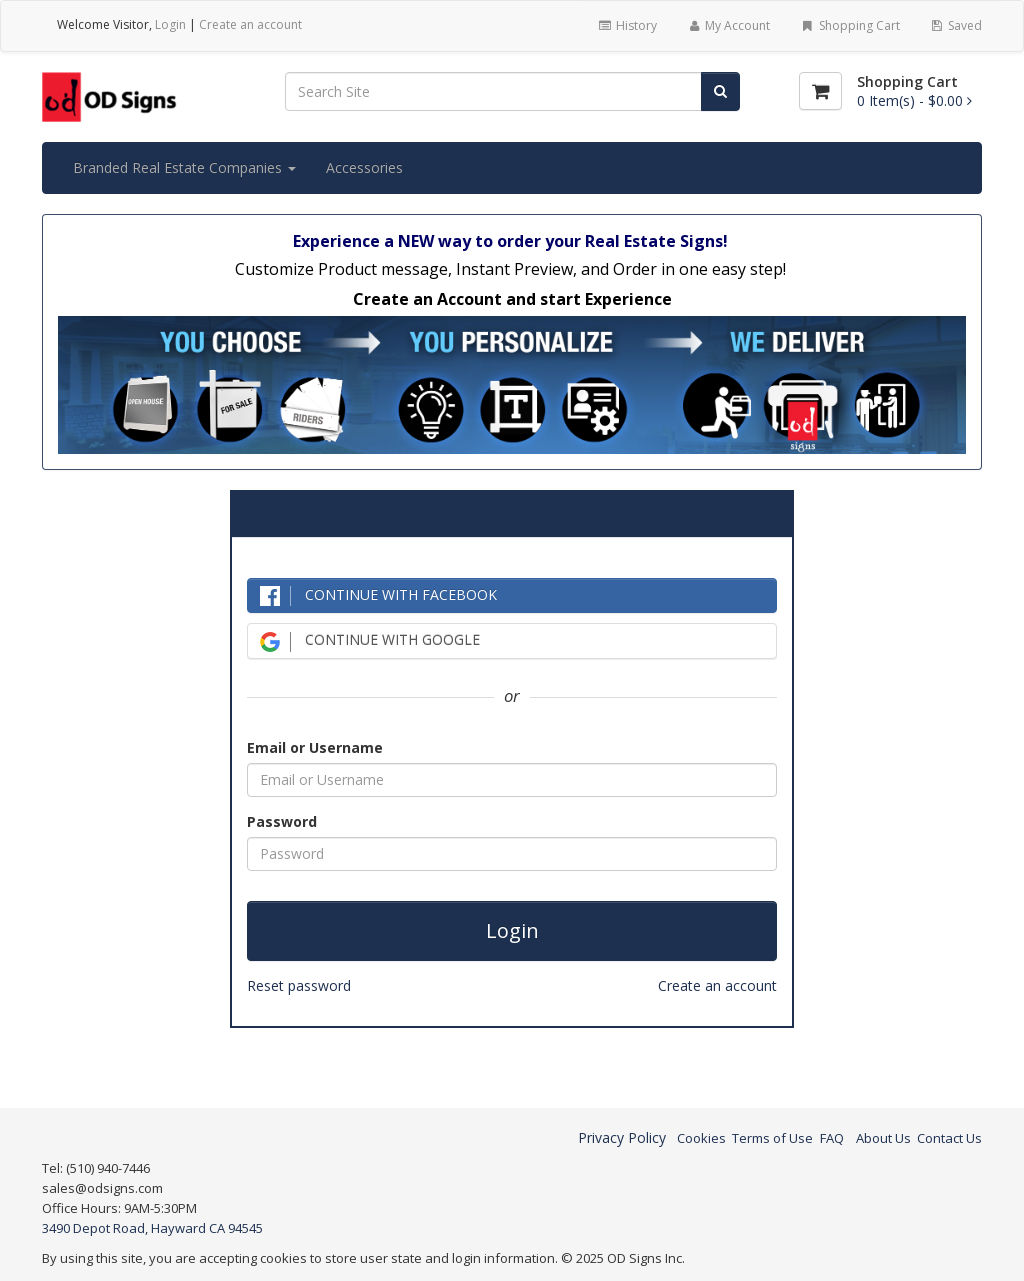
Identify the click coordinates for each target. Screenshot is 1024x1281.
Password (282, 821)
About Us (883, 1138)
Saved (956, 25)
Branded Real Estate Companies (184, 167)
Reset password (299, 985)
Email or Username (315, 747)
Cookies (701, 1138)
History (626, 25)
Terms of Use (772, 1138)
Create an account (250, 24)
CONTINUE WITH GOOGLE (370, 640)
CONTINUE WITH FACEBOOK (378, 595)
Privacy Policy (622, 1137)
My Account (728, 25)
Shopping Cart (849, 25)
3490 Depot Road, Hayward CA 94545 (152, 1228)
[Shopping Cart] (820, 91)
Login (170, 24)
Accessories (364, 167)
